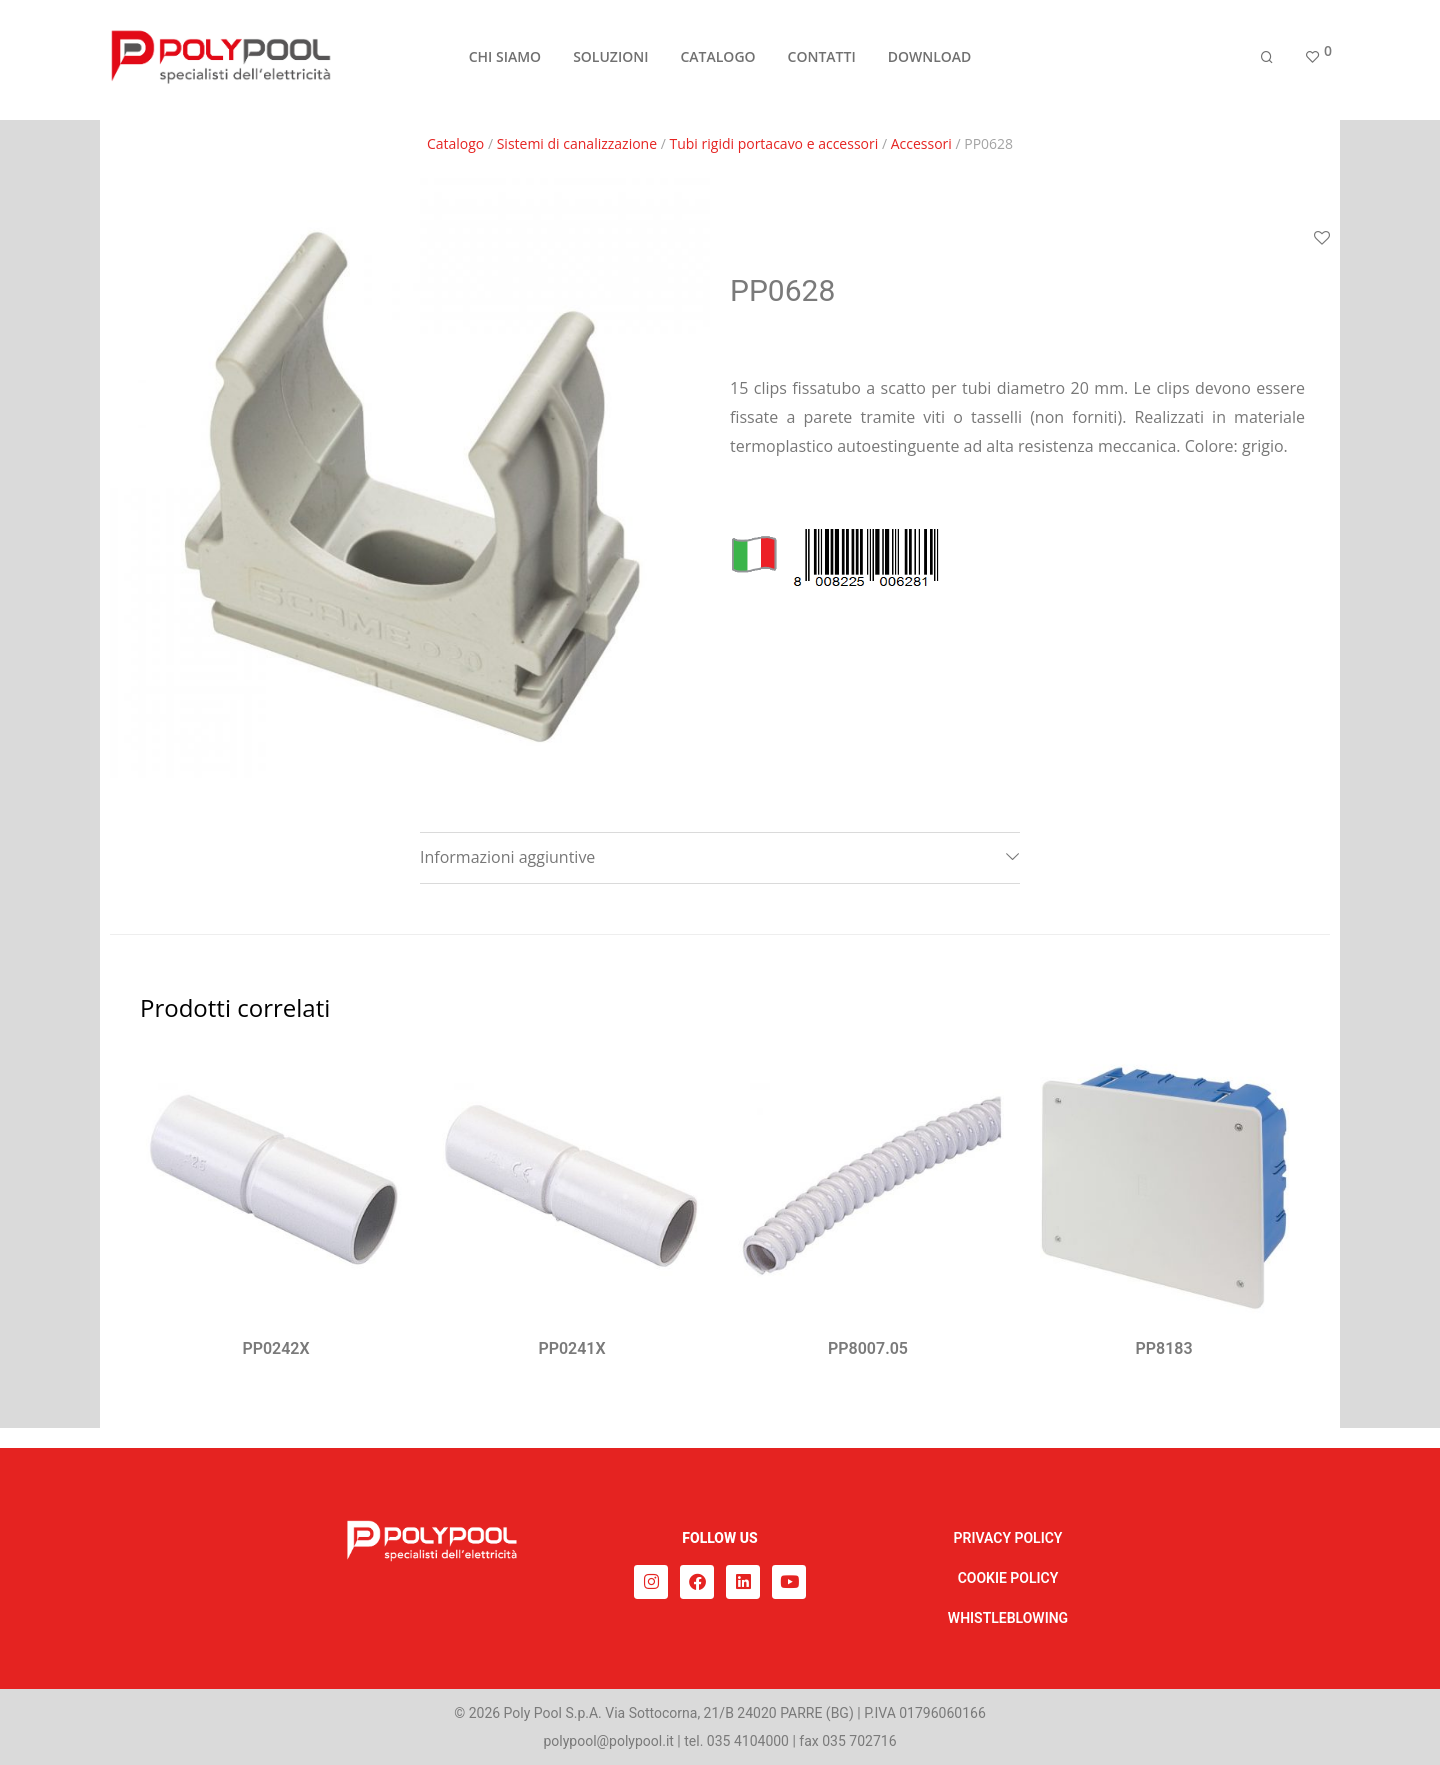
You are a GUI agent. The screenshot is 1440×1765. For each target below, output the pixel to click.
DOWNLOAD (930, 61)
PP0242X (275, 1348)
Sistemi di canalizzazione (577, 143)
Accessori (921, 143)
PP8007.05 (868, 1348)
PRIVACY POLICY (1008, 1538)
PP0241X (571, 1348)
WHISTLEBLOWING (1008, 1618)
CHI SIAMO (505, 61)
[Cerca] (1267, 62)
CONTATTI (822, 61)
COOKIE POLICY (1008, 1578)
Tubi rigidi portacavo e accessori (774, 143)
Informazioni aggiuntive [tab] (507, 857)
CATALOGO (717, 61)
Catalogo (455, 143)
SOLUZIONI (610, 61)
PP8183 (1163, 1348)
